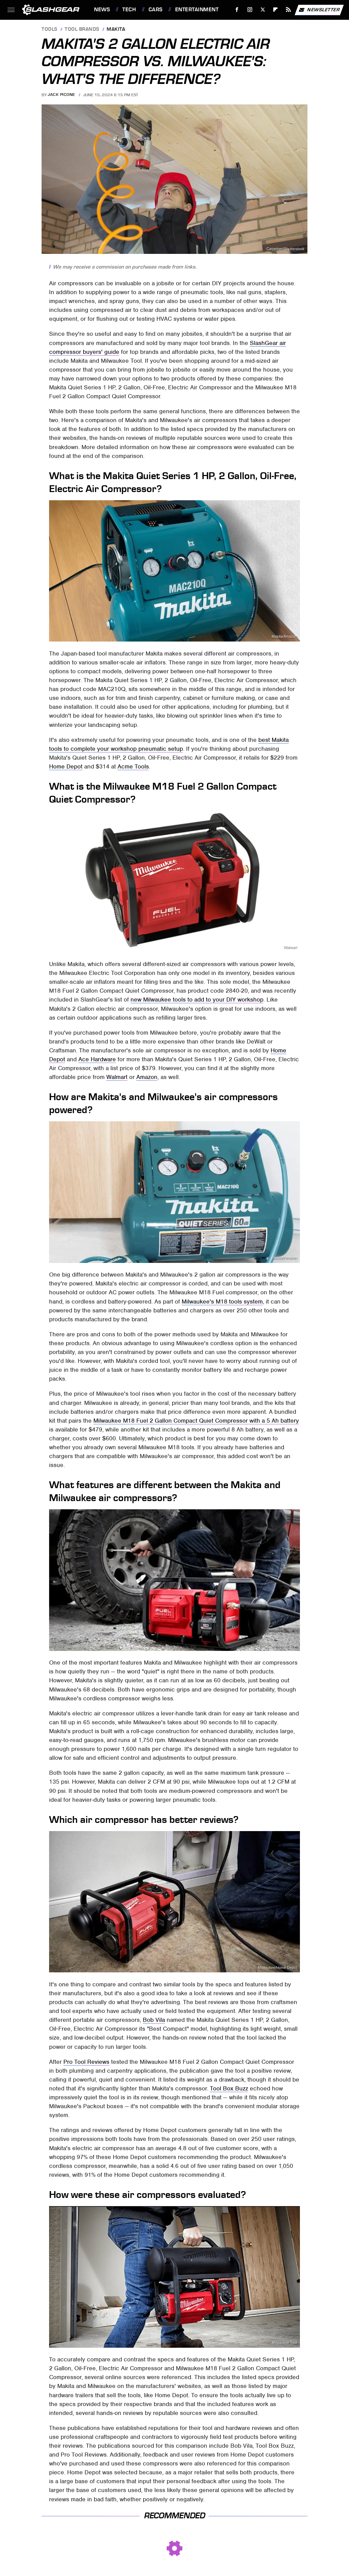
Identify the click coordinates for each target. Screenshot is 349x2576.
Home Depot (65, 766)
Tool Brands (82, 29)
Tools (50, 29)
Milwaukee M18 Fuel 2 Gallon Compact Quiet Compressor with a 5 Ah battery (196, 1420)
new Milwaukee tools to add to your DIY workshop (197, 999)
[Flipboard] (275, 9)
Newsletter (319, 10)
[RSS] (288, 9)
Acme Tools (133, 766)
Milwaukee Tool (284, 1646)
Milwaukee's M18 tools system (222, 1301)
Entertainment (197, 9)
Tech (129, 9)
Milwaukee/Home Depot (277, 1968)
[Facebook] (237, 9)
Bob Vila (154, 2020)
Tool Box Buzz (229, 2088)
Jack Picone (61, 94)
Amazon (146, 1077)
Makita (116, 29)
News (102, 9)
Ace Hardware (97, 1059)
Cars (156, 9)
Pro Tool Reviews (86, 2062)
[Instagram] (250, 9)
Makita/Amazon (284, 636)
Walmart (290, 947)
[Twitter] (263, 9)
